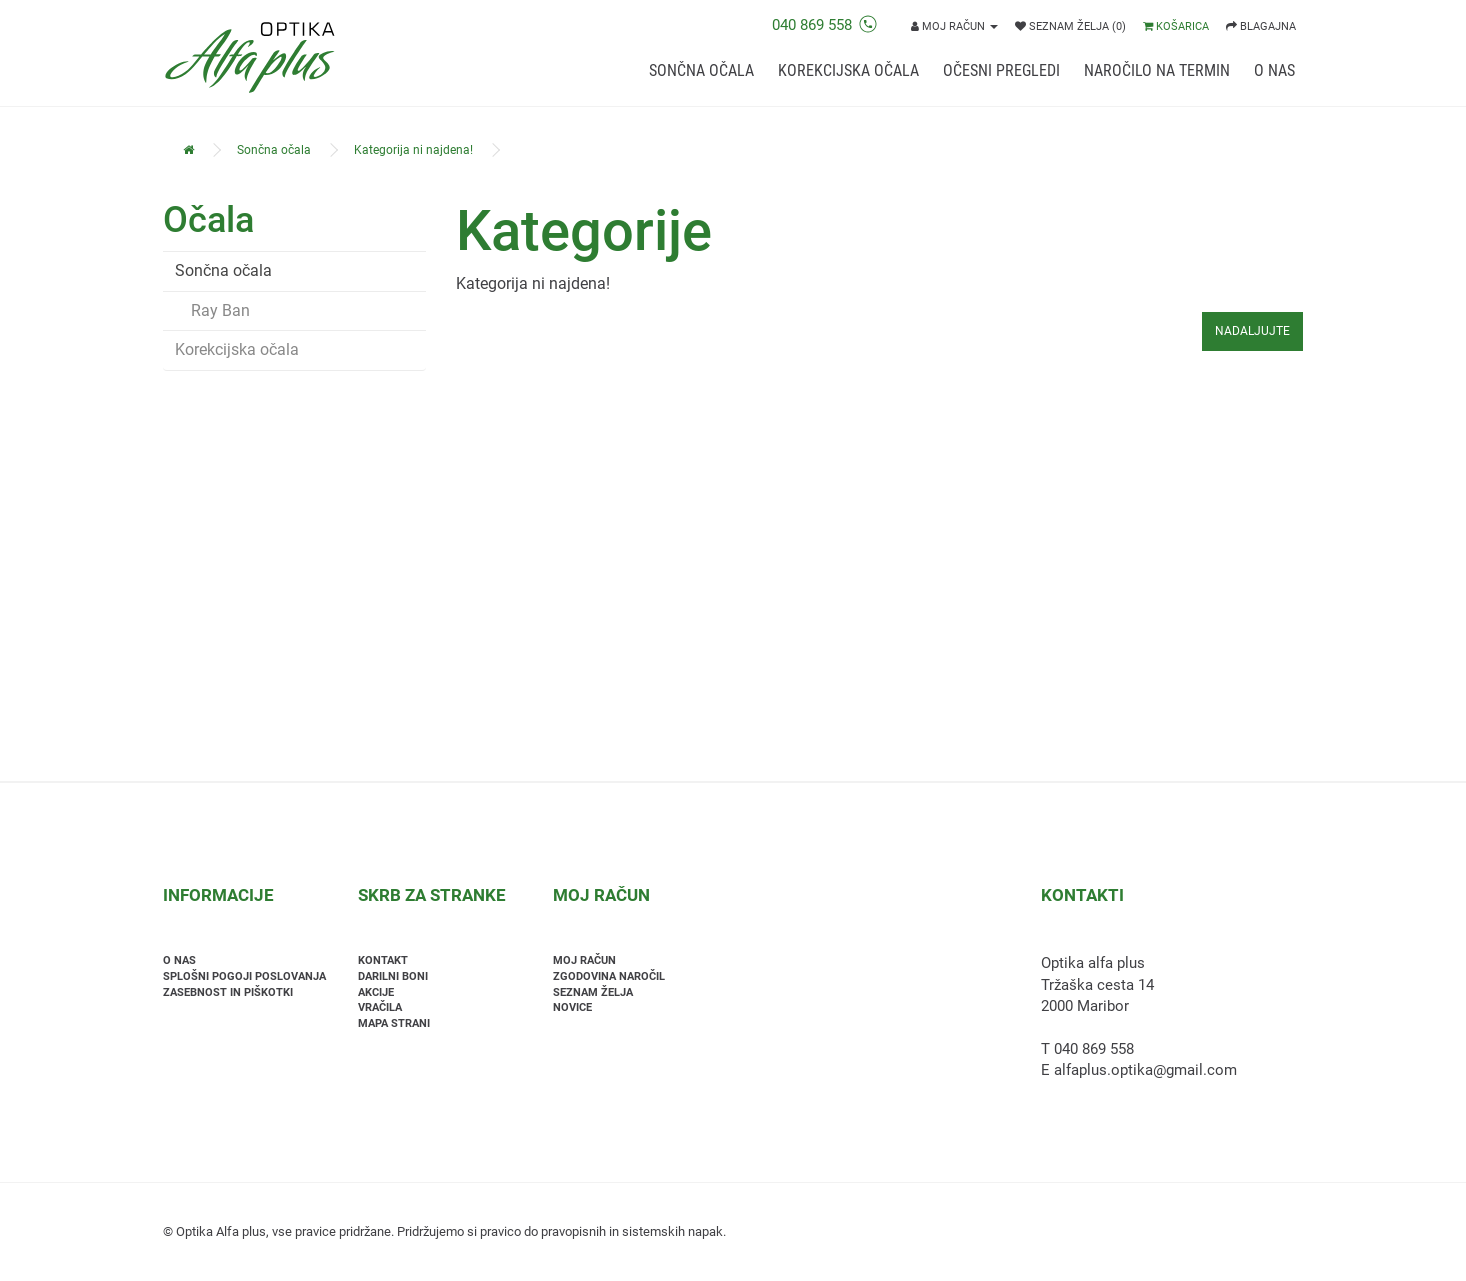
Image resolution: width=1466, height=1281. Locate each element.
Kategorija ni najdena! (413, 150)
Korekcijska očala (848, 70)
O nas (1274, 70)
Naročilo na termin (1157, 70)
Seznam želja (593, 992)
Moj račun (584, 960)
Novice (572, 1007)
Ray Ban (212, 310)
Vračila (380, 1007)
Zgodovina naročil (609, 976)
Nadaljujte (1252, 331)
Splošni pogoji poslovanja (244, 976)
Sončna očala (701, 70)
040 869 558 (824, 25)
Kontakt (383, 960)
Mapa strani (394, 1023)
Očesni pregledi (1001, 70)
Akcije (376, 992)
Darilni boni (393, 976)
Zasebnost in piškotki (228, 992)
